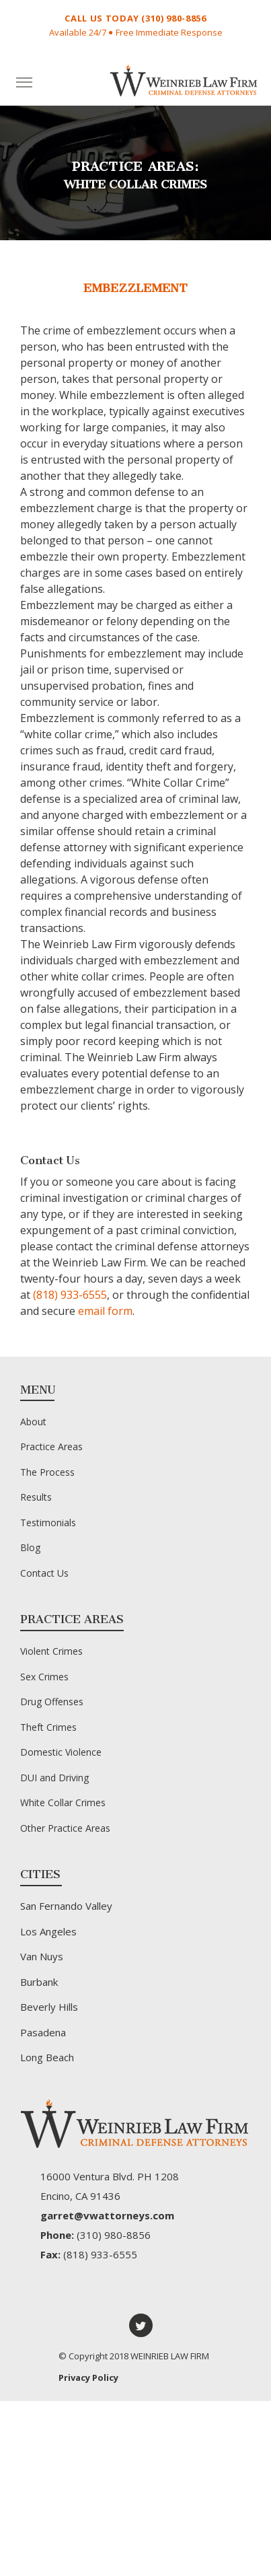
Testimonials (48, 1522)
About (33, 1421)
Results (36, 1497)
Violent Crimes (51, 1651)
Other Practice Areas (65, 1828)
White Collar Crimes (63, 1802)
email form (105, 1310)
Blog (30, 1547)
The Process (47, 1472)
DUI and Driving (54, 1777)
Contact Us (44, 1573)
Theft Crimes (48, 1727)
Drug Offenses (51, 1701)
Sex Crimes (44, 1676)
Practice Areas (51, 1446)
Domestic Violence (61, 1752)
